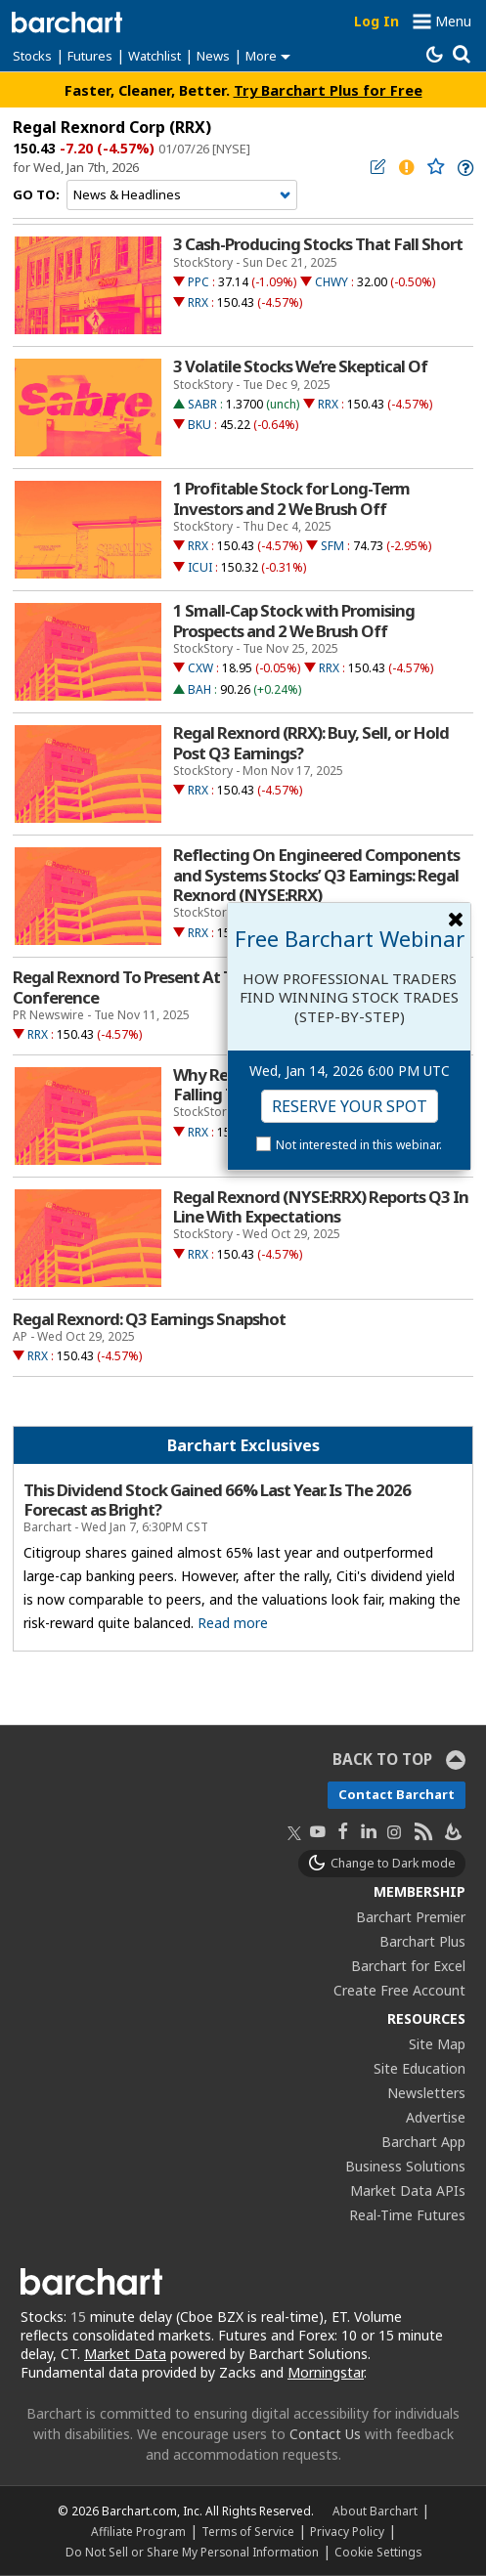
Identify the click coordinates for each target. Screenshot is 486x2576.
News (213, 55)
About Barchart (375, 2510)
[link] (464, 167)
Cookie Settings (377, 2551)
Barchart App (423, 2141)
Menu (453, 21)
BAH (199, 689)
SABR (202, 404)
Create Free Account (399, 1990)
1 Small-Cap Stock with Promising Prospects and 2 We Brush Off (294, 620)
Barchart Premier (410, 1917)
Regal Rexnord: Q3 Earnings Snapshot (149, 1319)
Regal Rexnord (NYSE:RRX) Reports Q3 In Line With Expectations (320, 1206)
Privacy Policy (347, 2531)
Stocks (32, 55)
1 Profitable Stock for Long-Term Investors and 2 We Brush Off (291, 498)
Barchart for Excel (408, 1965)
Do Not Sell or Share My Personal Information (192, 2551)
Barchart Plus (422, 1941)
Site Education (419, 2068)
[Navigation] (181, 195)
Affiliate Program (138, 2531)
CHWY (331, 282)
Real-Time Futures (407, 2215)
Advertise (435, 2117)
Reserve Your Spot (349, 1106)
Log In (376, 21)
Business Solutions (405, 2166)
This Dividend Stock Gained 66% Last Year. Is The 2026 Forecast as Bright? (217, 1500)
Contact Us (325, 2434)
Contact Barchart (396, 1794)
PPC (198, 282)
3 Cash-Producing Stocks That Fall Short (318, 244)
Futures (89, 55)
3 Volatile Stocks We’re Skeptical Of (300, 366)
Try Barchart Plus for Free (328, 90)
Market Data (125, 2353)
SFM (332, 545)
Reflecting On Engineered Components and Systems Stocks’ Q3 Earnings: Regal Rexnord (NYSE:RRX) (316, 874)
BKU (199, 424)
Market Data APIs (407, 2190)
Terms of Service (247, 2531)
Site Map (437, 2044)
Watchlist (154, 55)
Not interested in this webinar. (359, 1145)
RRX (198, 302)
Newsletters (426, 2092)
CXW (200, 668)
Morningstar (325, 2372)
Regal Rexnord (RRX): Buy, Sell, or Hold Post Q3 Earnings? (311, 742)
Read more (233, 1622)
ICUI (200, 567)
